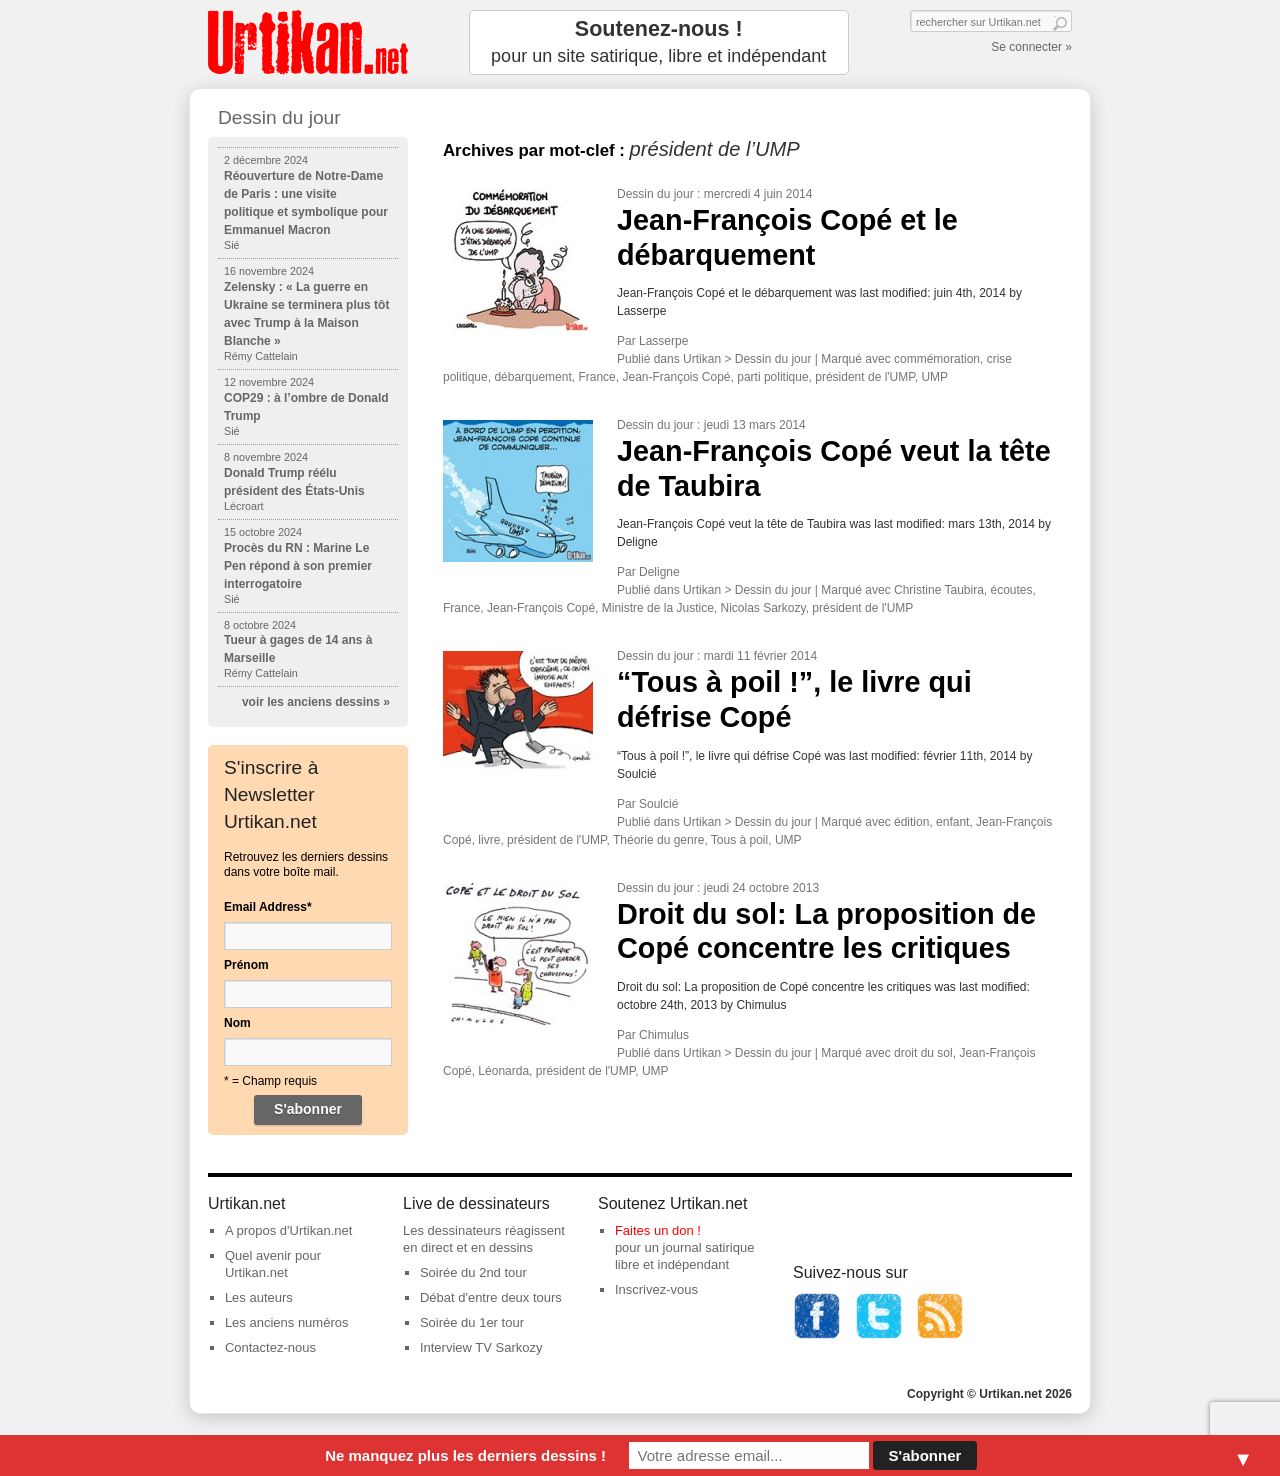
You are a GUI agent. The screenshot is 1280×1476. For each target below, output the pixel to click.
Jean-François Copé (676, 377)
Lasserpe (663, 341)
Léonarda (503, 1071)
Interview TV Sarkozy (481, 1347)
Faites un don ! (658, 1230)
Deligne (659, 572)
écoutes (1012, 590)
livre (489, 840)
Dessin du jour (655, 194)
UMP (934, 377)
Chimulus (664, 1035)
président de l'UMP (864, 377)
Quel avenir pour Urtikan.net (273, 1264)
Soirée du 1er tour (472, 1322)
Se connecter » (1031, 47)
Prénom (246, 965)
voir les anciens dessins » (316, 702)
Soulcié (658, 804)
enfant (952, 822)
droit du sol (923, 1053)
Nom (237, 1023)
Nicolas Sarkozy (762, 608)
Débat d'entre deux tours (491, 1297)
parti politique (772, 377)
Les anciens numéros (287, 1322)
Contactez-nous (270, 1347)
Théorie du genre (658, 840)
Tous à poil (739, 840)
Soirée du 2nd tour (473, 1272)
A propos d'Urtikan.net (289, 1230)
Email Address (268, 907)
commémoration (937, 359)
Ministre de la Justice (658, 608)
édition (911, 822)
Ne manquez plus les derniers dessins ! (465, 1455)
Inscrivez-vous (656, 1289)
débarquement (532, 377)
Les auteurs (259, 1297)
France (596, 377)
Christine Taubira (939, 590)
